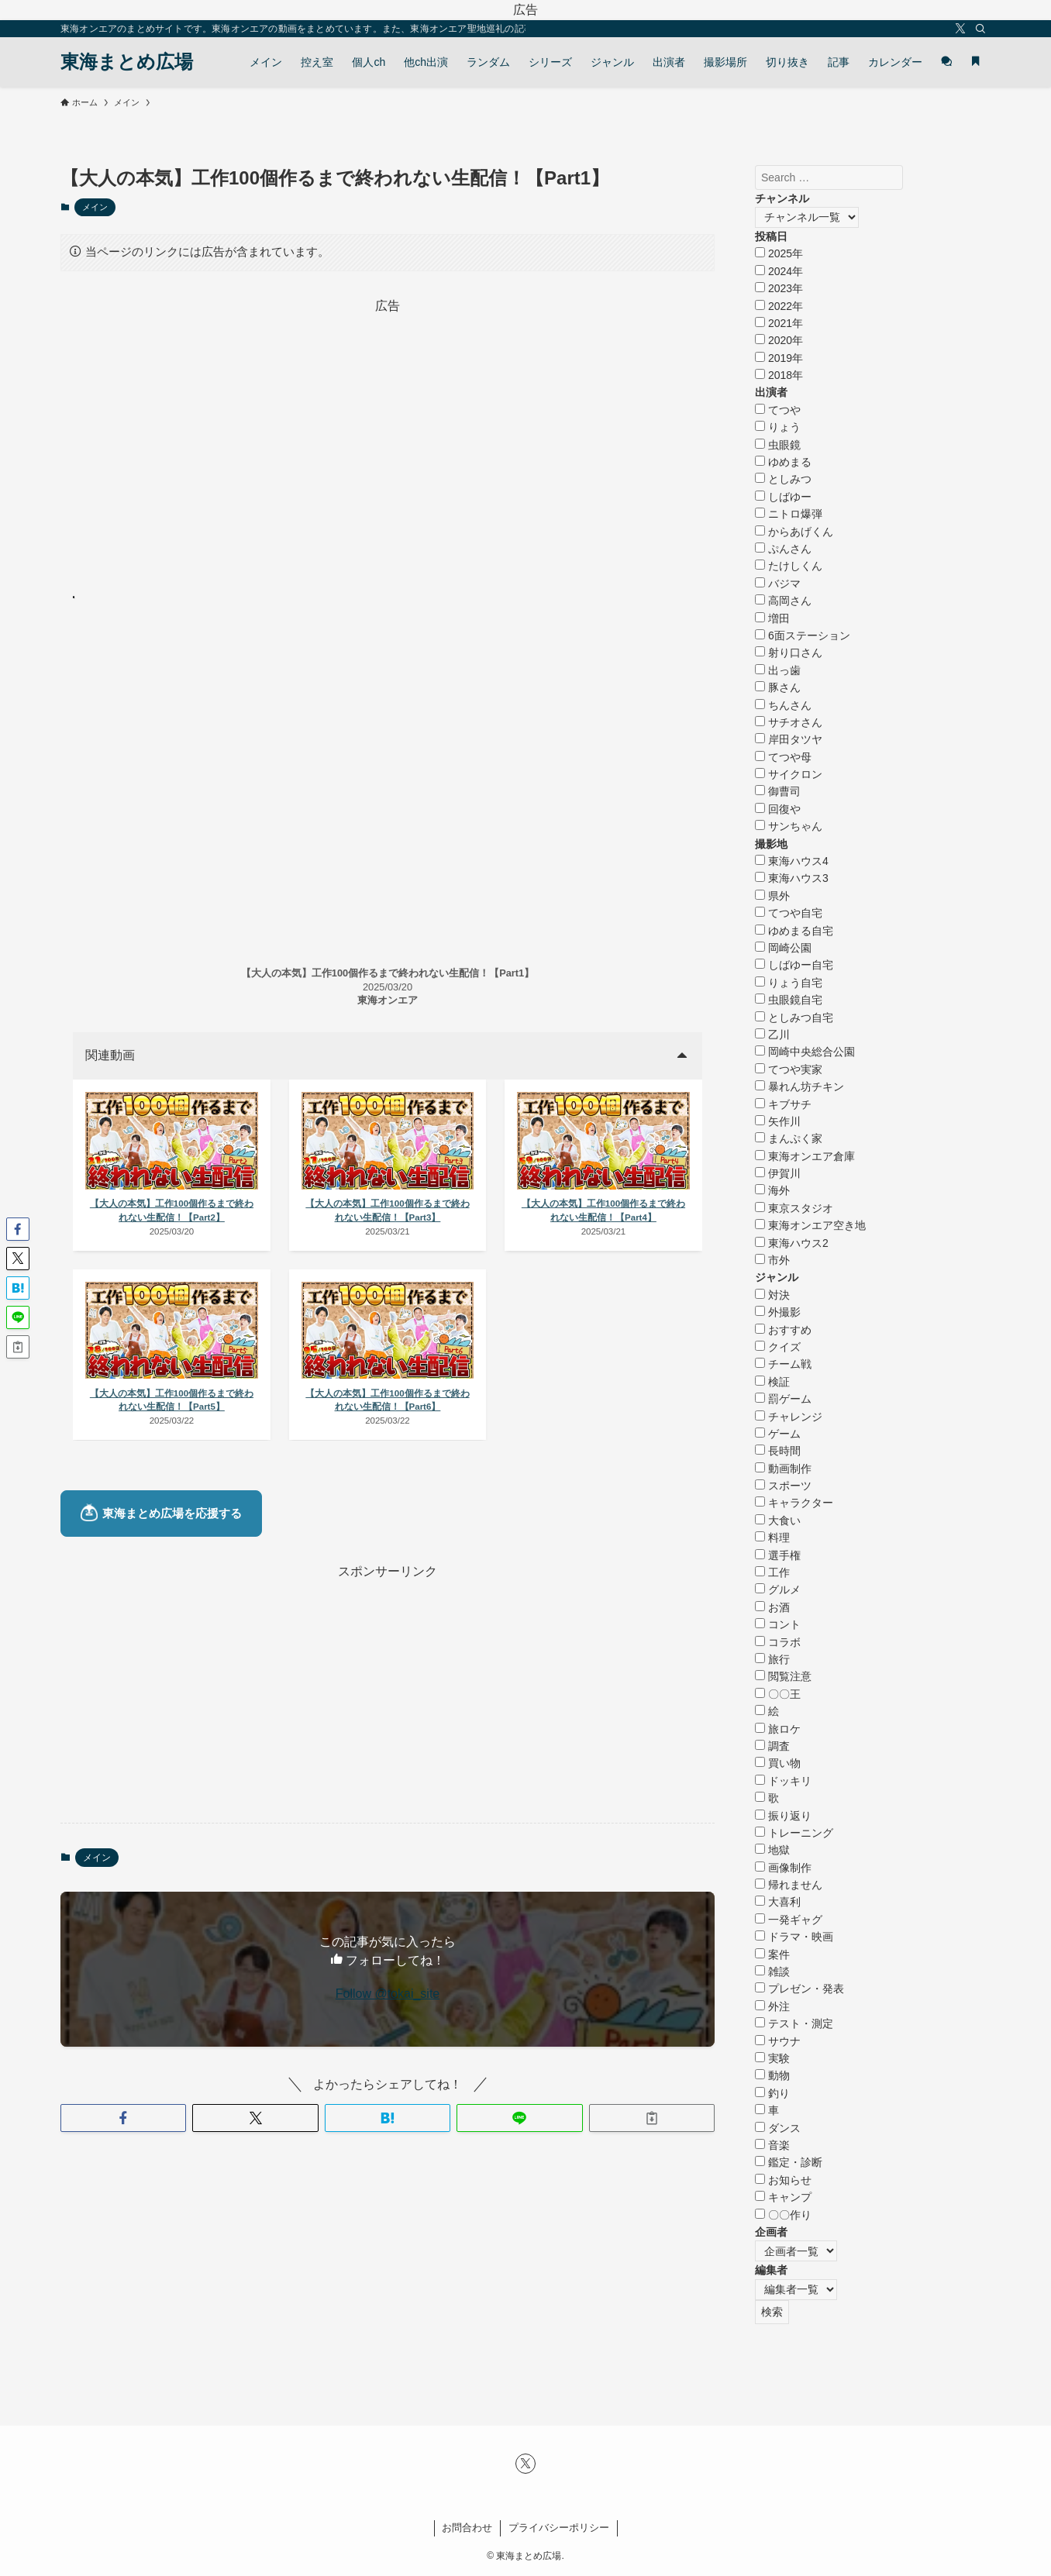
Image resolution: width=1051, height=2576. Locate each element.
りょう (778, 427)
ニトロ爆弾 (788, 514)
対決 (772, 1295)
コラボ (778, 1642)
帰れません (788, 1885)
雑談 (772, 1971)
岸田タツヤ (788, 739)
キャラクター (794, 1502)
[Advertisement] (387, 424)
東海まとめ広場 (126, 62)
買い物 (778, 1763)
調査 (772, 1746)
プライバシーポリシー (558, 2527)
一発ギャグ (788, 1919)
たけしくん (788, 566)
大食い (778, 1520)
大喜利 (778, 1902)
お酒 (772, 1607)
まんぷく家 (788, 1138)
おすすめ (783, 1330)
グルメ (778, 1589)
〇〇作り (783, 2215)
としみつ (783, 479)
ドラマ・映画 (794, 1936)
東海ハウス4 (792, 861)
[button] (123, 2171)
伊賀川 (778, 1173)
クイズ (778, 1347)
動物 (772, 2075)
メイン (95, 207)
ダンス (778, 2128)
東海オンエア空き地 (810, 1225)
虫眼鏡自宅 (788, 1000)
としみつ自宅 (794, 1017)
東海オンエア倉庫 (805, 1156)
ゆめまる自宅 (794, 931)
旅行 (772, 1659)
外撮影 (778, 1312)
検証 (772, 1382)
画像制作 (783, 1867)
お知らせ (783, 2180)
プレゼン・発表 (799, 1988)
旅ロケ (778, 1729)
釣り (772, 2093)
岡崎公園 (783, 948)
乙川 (772, 1034)
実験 (772, 2058)
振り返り (783, 1816)
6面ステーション (802, 635)
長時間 (778, 1451)
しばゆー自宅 (794, 965)
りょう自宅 (788, 982)
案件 (772, 1954)
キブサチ (783, 1104)
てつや (778, 410)
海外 (772, 1190)
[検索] (980, 28)
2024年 (779, 271)
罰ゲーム (783, 1399)
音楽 (772, 2145)
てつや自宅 (788, 913)
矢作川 (778, 1121)
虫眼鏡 (778, 445)
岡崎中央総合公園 (805, 1051)
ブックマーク (125, 598)
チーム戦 (783, 1364)
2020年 (779, 340)
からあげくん (794, 531)
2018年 (779, 375)
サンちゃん (788, 826)
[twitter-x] (960, 28)
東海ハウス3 (792, 878)
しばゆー (783, 497)
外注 (772, 2006)
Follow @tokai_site (388, 2047)
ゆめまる (783, 462)
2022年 (779, 306)
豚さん (778, 687)
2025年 (779, 253)
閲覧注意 (783, 1676)
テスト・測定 (794, 2023)
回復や (778, 809)
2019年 (779, 358)
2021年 (779, 323)
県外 (772, 896)
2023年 (779, 288)
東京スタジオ (794, 1208)
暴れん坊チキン (799, 1086)
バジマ (778, 583)
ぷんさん (783, 548)
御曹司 (778, 791)
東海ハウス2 (792, 1243)
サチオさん (788, 722)
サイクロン (788, 774)
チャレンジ (788, 1416)
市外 (772, 1260)
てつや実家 (788, 1069)
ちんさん (783, 705)
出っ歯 (778, 670)
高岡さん (783, 600)
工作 (772, 1572)
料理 (772, 1537)
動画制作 (783, 1468)
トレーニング (794, 1833)
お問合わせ (467, 2527)
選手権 (778, 1555)
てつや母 (783, 757)
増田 (772, 618)
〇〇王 (778, 1694)
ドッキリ (783, 1781)
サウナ (778, 2041)
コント (778, 1624)
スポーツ (783, 1485)
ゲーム (778, 1433)
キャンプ (783, 2197)
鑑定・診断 (788, 2162)
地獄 (772, 1850)
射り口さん (788, 652)
